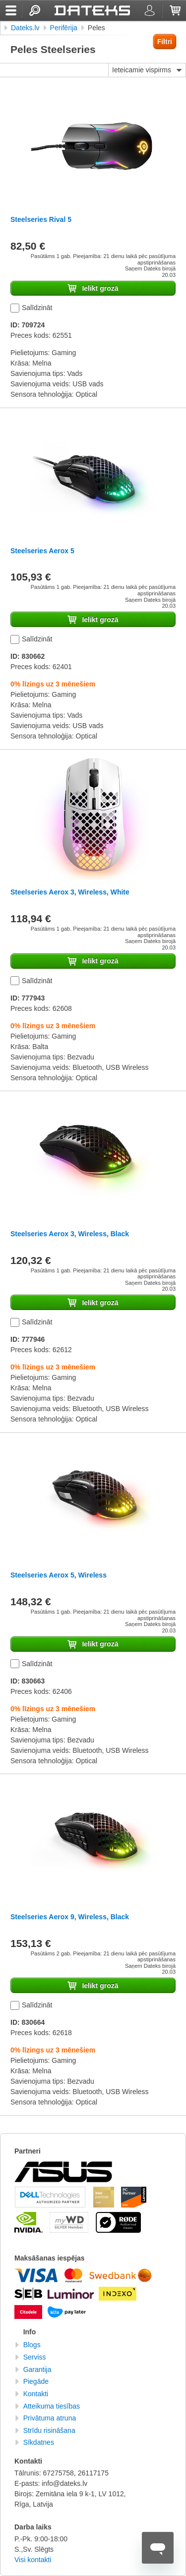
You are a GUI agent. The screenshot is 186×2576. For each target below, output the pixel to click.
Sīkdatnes (38, 2442)
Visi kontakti (32, 2560)
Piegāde (36, 2381)
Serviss (34, 2357)
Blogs (32, 2345)
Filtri (164, 42)
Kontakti (36, 2394)
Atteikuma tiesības (51, 2406)
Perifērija (63, 28)
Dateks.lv (25, 28)
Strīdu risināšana (49, 2430)
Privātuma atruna (49, 2418)
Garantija (37, 2369)
